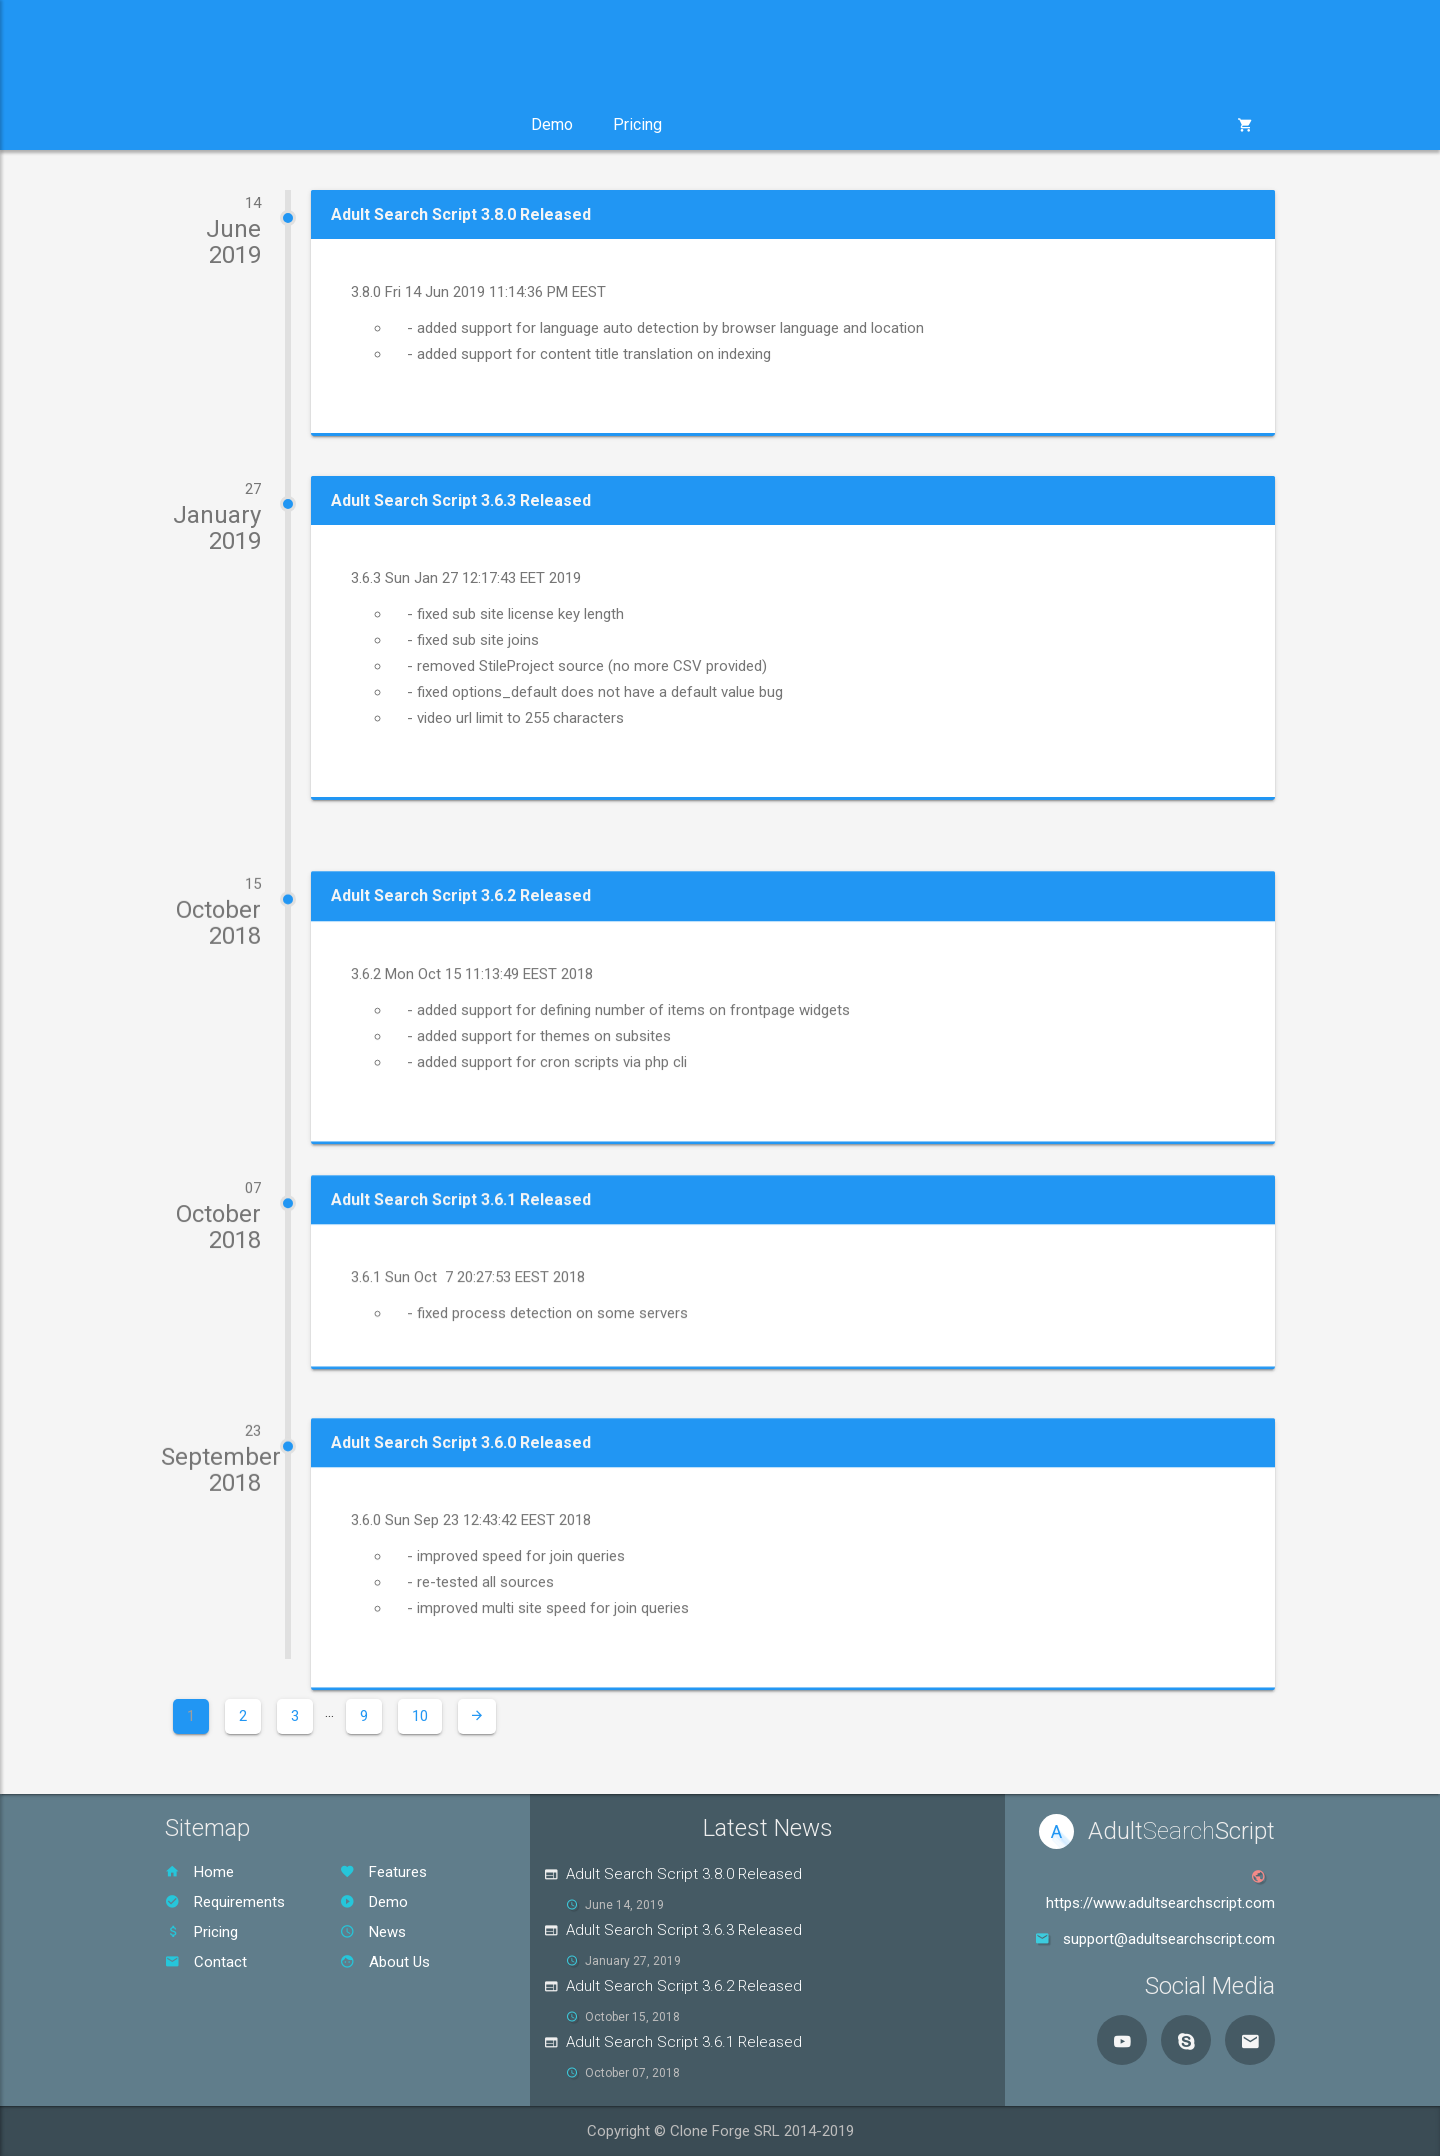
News (373, 1932)
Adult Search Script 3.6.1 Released (684, 2042)
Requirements (225, 1902)
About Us (385, 1962)
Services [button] (338, 124)
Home (199, 1872)
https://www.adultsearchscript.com (1160, 1903)
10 (420, 1716)
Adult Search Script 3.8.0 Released (684, 1874)
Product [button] (221, 124)
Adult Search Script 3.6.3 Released (684, 1930)
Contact (206, 1962)
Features (383, 1872)
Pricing (637, 124)
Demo (552, 124)
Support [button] (454, 124)
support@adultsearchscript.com (1169, 1939)
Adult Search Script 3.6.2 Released (684, 1986)
